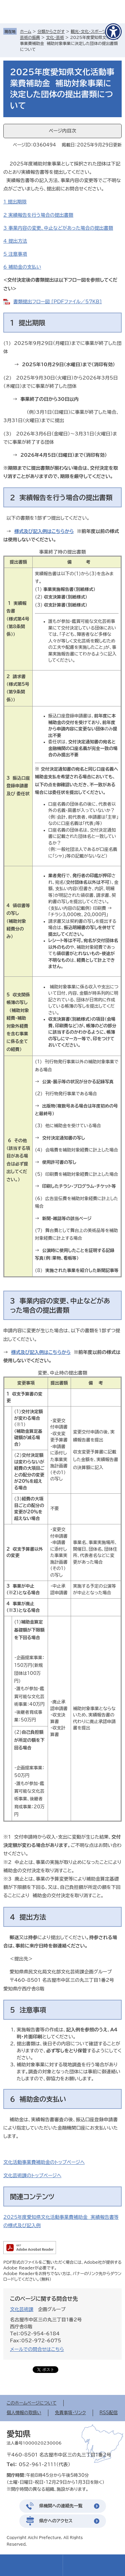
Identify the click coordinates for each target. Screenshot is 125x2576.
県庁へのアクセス (56, 2521)
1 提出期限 (15, 201)
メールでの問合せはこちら (37, 2349)
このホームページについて (32, 2403)
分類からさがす (51, 31)
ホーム (25, 31)
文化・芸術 (55, 37)
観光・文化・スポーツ (88, 31)
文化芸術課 (21, 2309)
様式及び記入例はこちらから (44, 531)
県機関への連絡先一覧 (61, 2506)
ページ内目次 (62, 131)
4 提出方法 (15, 241)
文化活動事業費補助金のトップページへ (44, 2162)
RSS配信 (109, 2413)
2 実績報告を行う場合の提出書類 (38, 215)
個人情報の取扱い (24, 2413)
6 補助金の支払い (22, 267)
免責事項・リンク (70, 2413)
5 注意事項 (15, 254)
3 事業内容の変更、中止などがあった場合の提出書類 (58, 228)
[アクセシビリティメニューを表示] (113, 31)
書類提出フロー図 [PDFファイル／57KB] (57, 301)
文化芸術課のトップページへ (32, 2175)
